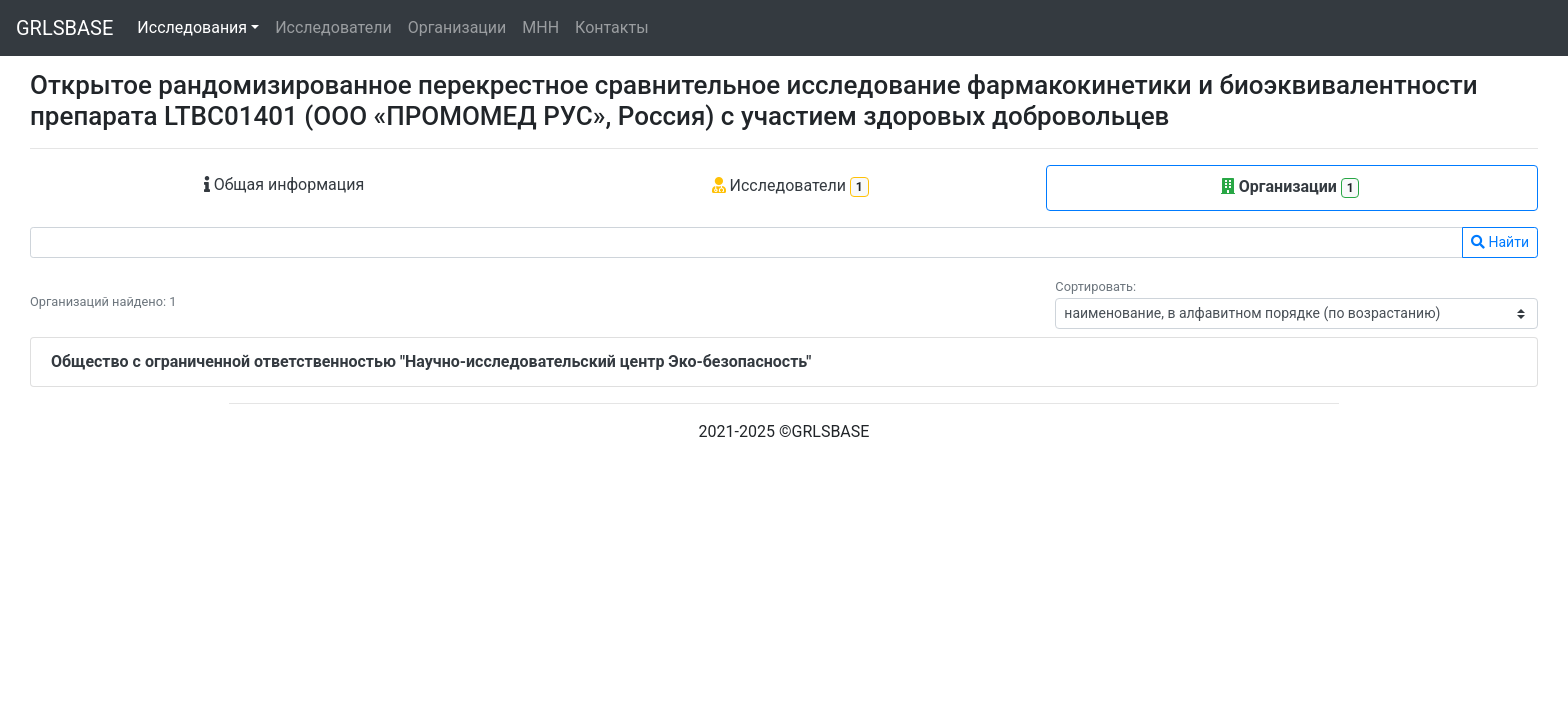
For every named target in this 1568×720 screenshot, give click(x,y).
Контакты (611, 27)
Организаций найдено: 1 (103, 301)
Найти (1500, 242)
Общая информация (284, 184)
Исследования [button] (192, 27)
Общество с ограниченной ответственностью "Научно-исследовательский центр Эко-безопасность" (431, 361)
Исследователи (333, 27)
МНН (540, 27)
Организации (457, 27)
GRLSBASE (64, 28)
